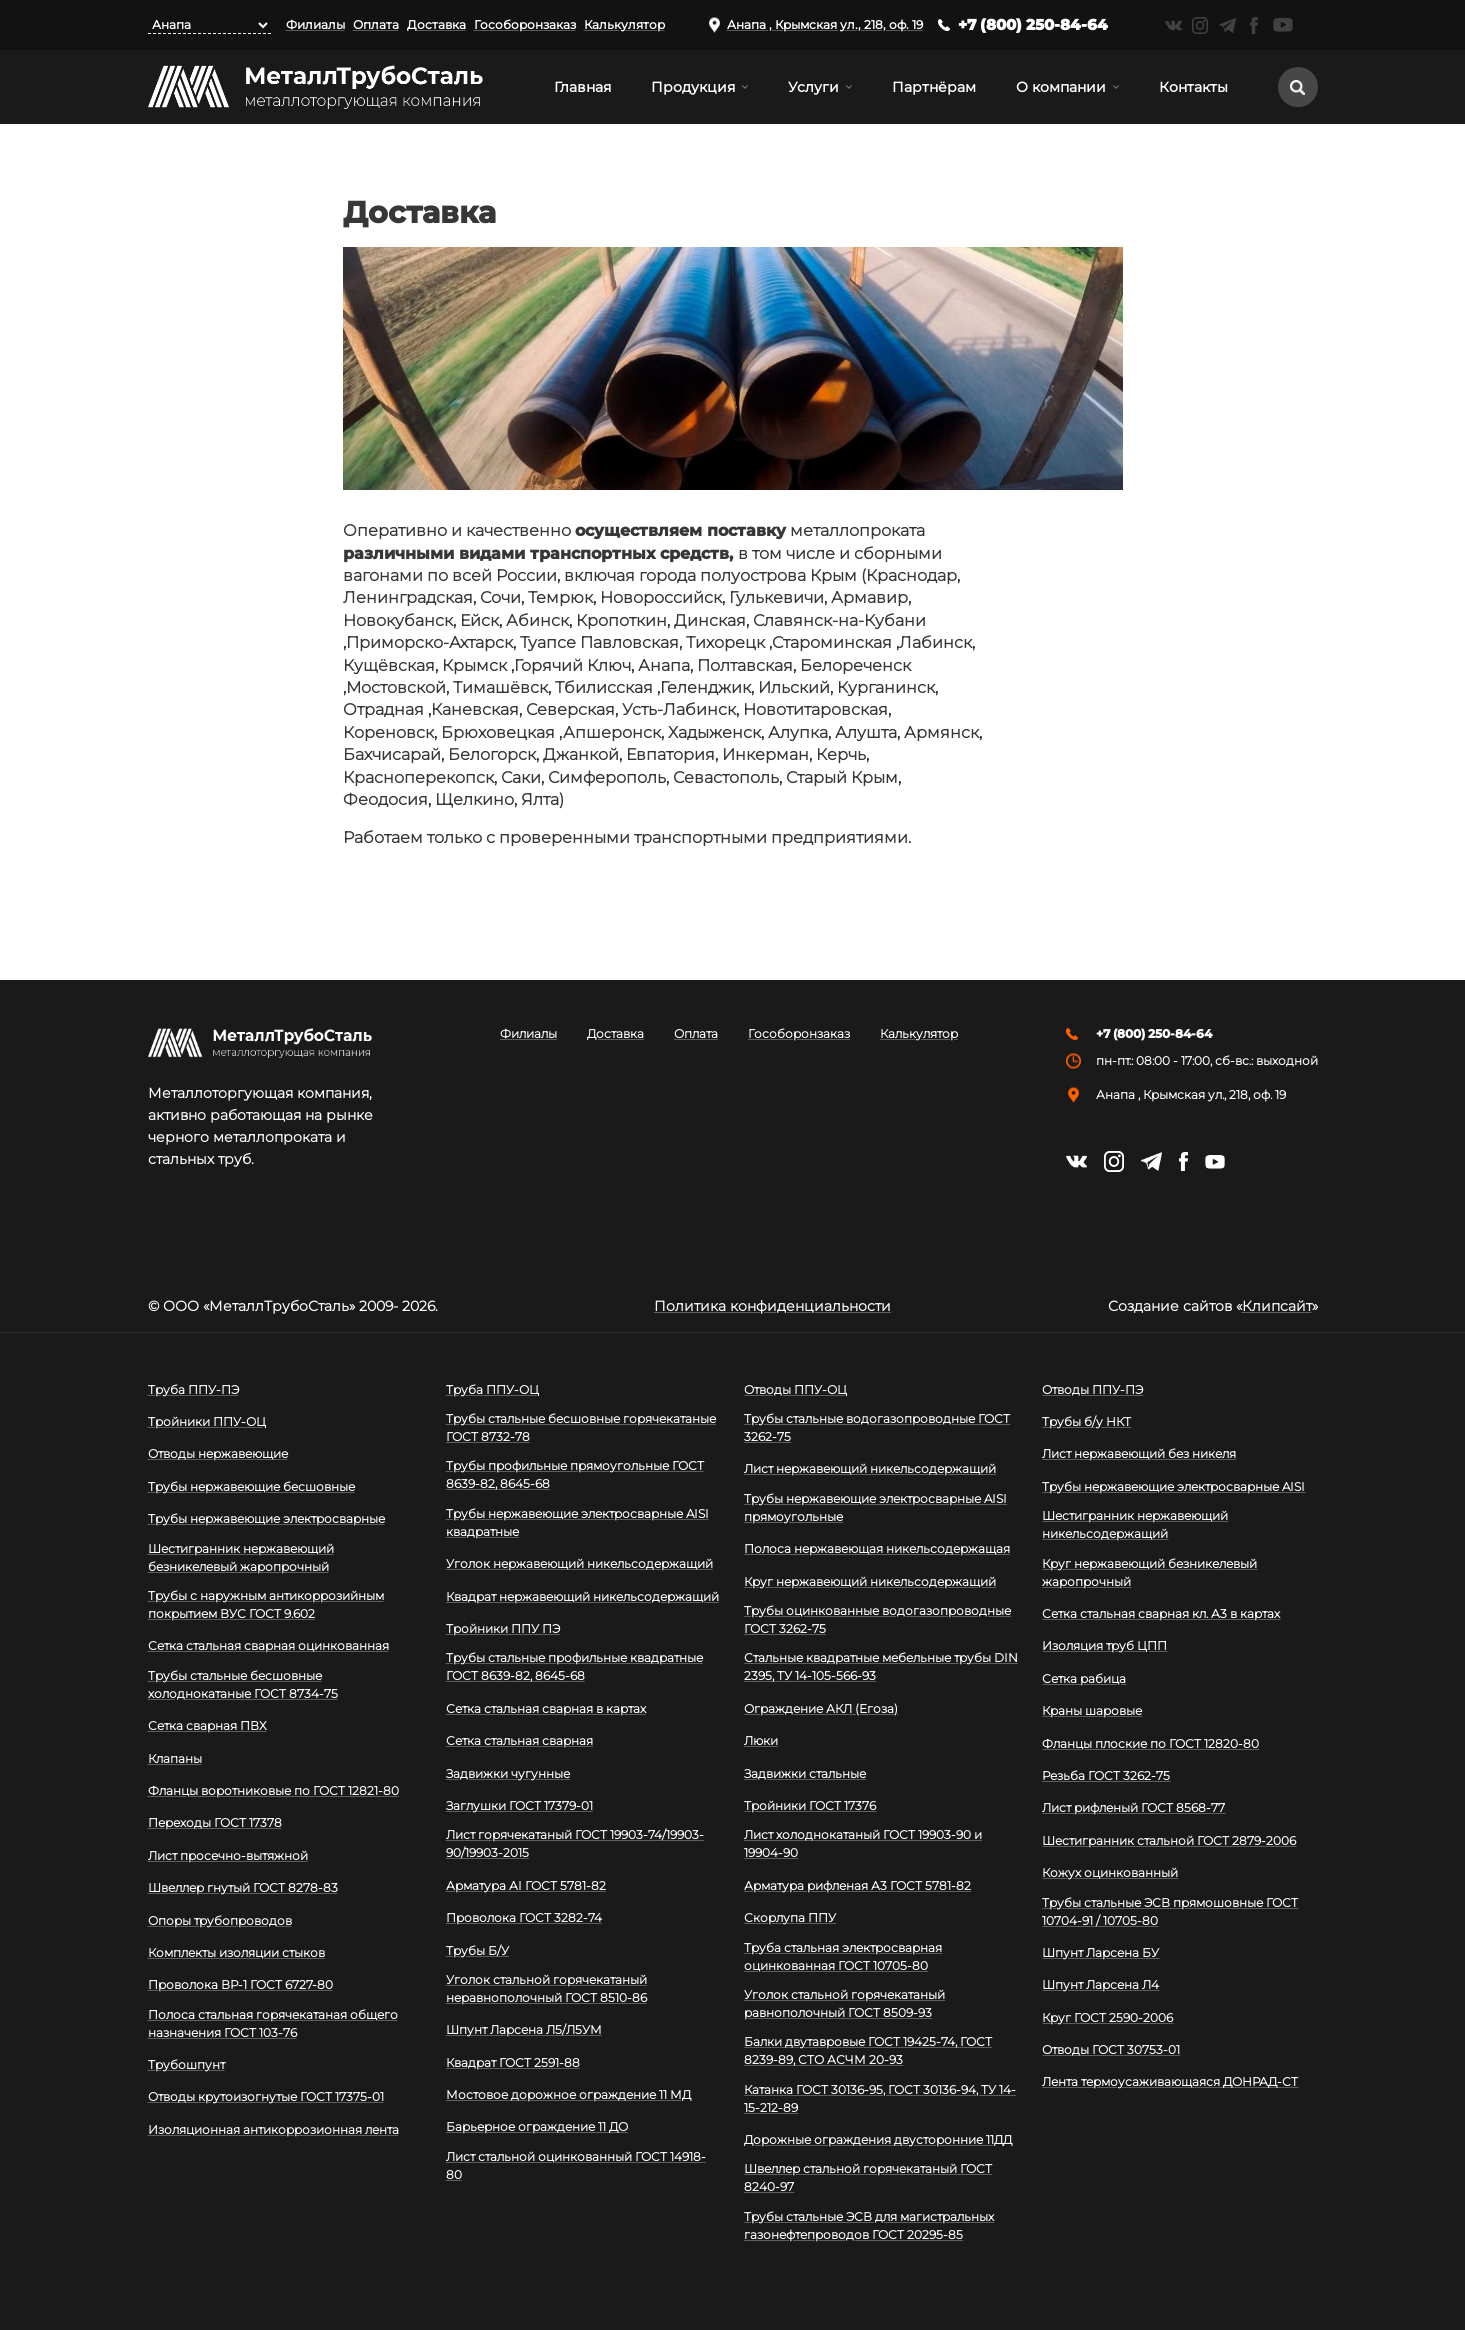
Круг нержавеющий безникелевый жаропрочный (1149, 1572)
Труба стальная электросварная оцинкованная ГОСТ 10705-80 (843, 1956)
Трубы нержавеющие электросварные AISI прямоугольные (875, 1507)
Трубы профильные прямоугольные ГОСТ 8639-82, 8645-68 (575, 1474)
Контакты (1193, 87)
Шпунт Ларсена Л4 (1100, 1984)
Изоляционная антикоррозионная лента (273, 2129)
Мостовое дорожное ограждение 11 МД (568, 2094)
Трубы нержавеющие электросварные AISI (1173, 1486)
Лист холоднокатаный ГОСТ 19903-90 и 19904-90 (863, 1843)
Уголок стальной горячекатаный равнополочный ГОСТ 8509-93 (844, 2003)
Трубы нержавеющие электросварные (266, 1518)
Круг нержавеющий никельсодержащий (870, 1581)
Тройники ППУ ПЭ (503, 1628)
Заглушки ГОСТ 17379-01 (519, 1805)
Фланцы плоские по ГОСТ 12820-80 (1150, 1743)
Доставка (436, 24)
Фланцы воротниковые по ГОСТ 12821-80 (273, 1790)
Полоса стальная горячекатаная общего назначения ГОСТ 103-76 (273, 2023)
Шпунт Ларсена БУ (1100, 1952)
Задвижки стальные (805, 1773)
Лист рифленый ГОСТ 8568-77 (1133, 1807)
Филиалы (315, 24)
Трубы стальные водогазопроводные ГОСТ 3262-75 (877, 1427)
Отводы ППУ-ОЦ (795, 1389)
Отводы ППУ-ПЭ (1092, 1389)
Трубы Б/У (477, 1950)
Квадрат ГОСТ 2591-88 (513, 2062)
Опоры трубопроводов (220, 1920)
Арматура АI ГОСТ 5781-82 (526, 1885)
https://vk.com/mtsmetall (1173, 25)
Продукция (693, 87)
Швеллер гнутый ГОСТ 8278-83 (243, 1887)
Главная (582, 87)
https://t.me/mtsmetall (1227, 25)
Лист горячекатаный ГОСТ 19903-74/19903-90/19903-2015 (575, 1843)
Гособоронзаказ (525, 24)
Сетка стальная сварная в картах (546, 1708)
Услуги (813, 87)
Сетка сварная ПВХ (207, 1725)
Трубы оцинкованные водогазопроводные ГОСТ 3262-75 (877, 1619)
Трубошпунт (186, 2064)
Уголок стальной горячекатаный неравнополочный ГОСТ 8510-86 (546, 1988)
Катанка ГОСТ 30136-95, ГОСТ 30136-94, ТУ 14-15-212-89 (880, 2098)
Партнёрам (934, 87)
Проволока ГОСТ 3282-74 (524, 1917)
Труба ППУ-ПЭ (193, 1389)
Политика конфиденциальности (772, 1306)
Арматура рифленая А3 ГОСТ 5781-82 (857, 1885)
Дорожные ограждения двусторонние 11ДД (878, 2139)
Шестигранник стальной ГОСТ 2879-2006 (1169, 1840)
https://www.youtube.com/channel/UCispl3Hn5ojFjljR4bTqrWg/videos (1283, 25)
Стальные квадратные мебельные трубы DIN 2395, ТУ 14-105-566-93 (881, 1666)
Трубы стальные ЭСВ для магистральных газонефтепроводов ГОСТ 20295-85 (869, 2225)
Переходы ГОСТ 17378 (215, 1822)
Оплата (376, 24)
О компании (1061, 87)
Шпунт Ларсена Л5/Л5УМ (524, 2029)
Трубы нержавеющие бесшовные (251, 1486)
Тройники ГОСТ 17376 (810, 1805)
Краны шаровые (1092, 1710)
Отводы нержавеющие (218, 1453)
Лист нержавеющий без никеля (1139, 1453)
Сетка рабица (1084, 1678)
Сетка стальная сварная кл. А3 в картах (1161, 1613)
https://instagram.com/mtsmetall (1200, 25)
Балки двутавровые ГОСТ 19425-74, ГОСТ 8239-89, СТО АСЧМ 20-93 (868, 2050)
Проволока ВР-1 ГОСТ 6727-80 (240, 1984)
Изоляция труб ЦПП (1104, 1645)
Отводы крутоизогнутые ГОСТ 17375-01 (266, 2096)
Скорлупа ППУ (790, 1917)
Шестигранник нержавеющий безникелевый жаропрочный (241, 1557)
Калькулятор (624, 24)
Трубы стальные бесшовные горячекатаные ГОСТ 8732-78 (581, 1427)
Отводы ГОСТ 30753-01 (1111, 2049)
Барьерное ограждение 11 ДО (537, 2126)
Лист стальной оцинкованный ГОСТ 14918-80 (576, 2165)
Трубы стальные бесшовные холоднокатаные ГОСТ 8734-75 (243, 1684)
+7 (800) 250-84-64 (1033, 24)
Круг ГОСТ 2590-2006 (1107, 2017)
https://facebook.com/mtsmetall (1254, 25)
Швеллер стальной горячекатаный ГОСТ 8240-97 (868, 2177)
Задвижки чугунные (508, 1773)
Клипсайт (1277, 1306)
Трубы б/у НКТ (1086, 1421)
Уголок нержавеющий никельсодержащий (579, 1563)
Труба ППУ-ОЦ (492, 1389)
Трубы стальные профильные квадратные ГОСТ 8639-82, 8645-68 (574, 1666)
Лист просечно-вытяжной (228, 1855)
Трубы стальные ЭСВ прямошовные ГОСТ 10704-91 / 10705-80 (1170, 1911)
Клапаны (175, 1758)
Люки (761, 1740)
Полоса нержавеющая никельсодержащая (877, 1548)
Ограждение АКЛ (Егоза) (821, 1708)
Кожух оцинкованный (1110, 1872)
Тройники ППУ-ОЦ (207, 1421)
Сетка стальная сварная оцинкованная (268, 1645)
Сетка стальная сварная (519, 1740)
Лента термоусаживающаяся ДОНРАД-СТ (1170, 2081)
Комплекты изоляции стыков (236, 1952)
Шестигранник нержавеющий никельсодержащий (1135, 1524)
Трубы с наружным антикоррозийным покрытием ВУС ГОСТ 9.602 (266, 1604)
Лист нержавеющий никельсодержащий (870, 1468)
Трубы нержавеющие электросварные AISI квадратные (577, 1522)
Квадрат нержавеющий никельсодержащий (582, 1596)
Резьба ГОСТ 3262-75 (1106, 1775)
